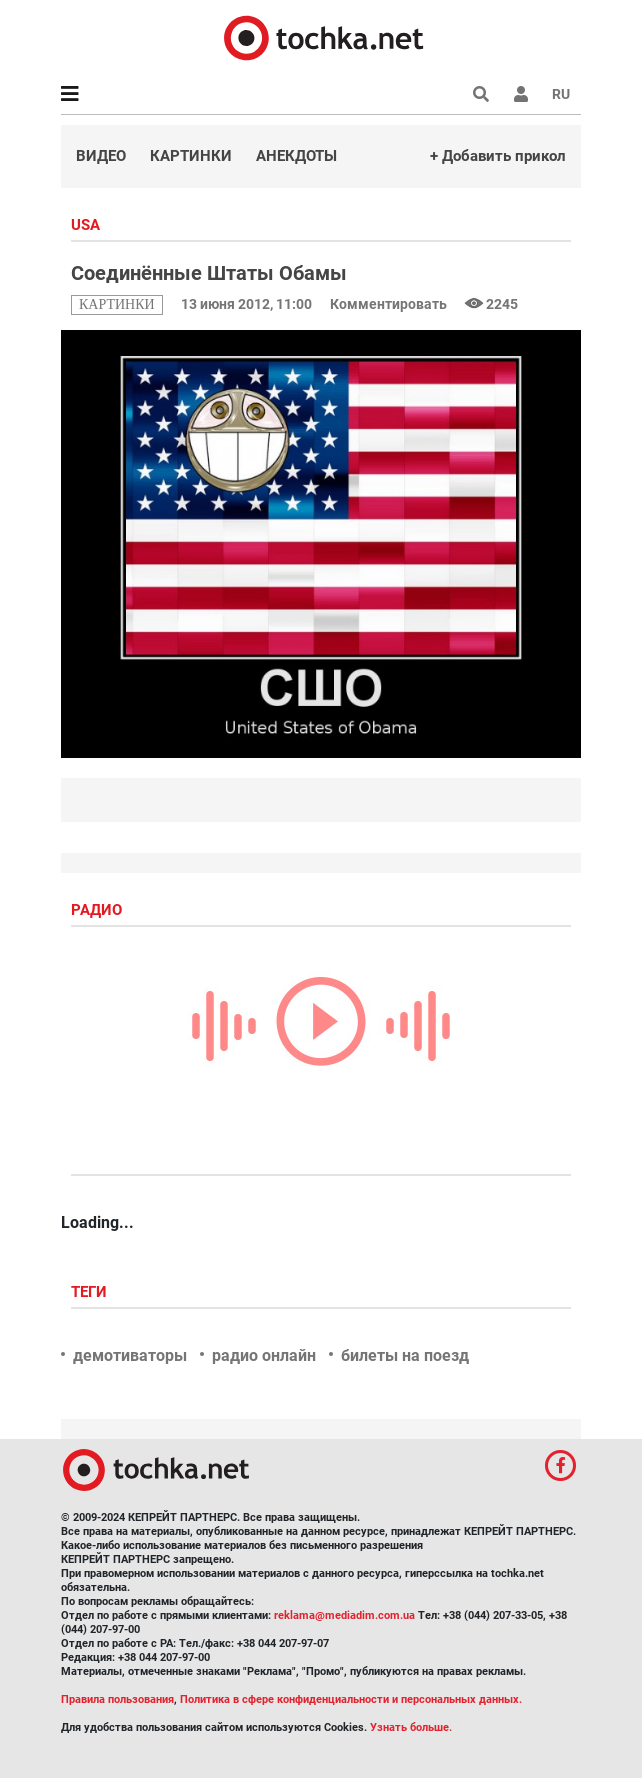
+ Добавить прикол (498, 156)
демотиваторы (130, 1355)
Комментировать (390, 304)
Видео (101, 156)
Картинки (191, 156)
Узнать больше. (411, 1727)
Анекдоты (296, 156)
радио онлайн (264, 1355)
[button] (521, 94)
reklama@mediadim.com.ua (344, 1615)
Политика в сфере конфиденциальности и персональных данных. (351, 1699)
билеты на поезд (405, 1355)
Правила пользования (117, 1699)
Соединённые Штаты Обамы (209, 273)
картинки (117, 304)
